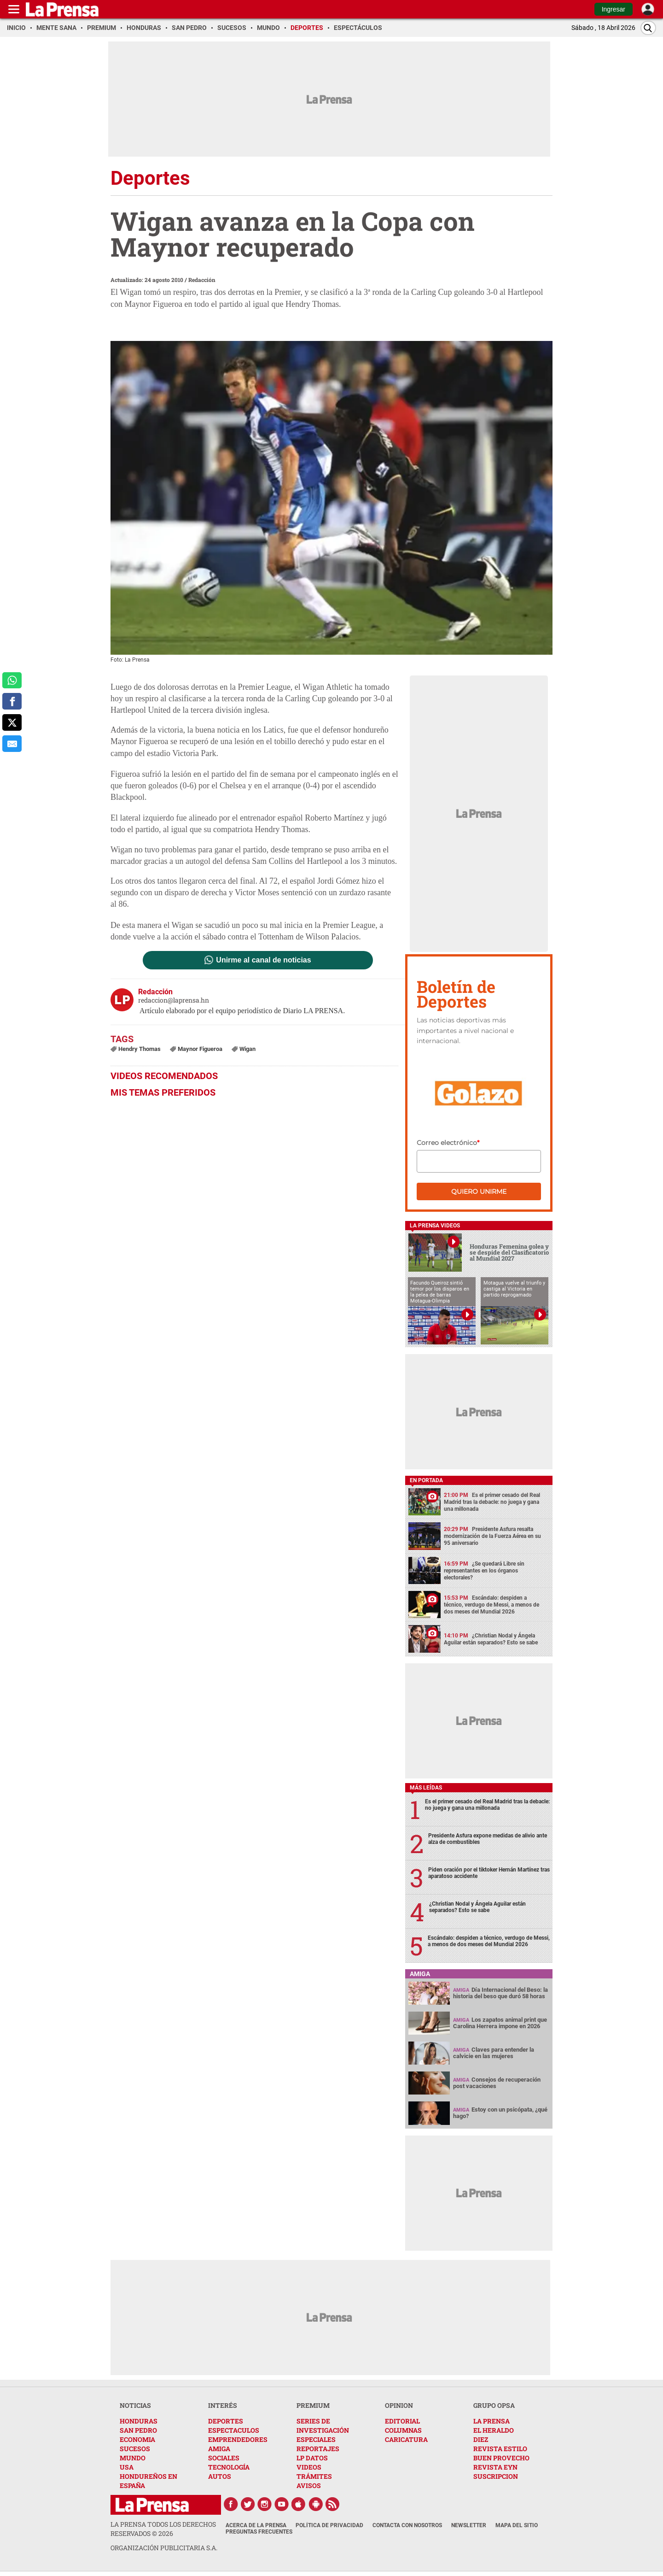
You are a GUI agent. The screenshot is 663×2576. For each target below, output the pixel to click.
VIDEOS (309, 2467)
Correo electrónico (448, 1142)
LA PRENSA (491, 2421)
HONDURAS (138, 2421)
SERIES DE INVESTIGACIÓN (323, 2426)
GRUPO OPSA (494, 2405)
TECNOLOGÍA (229, 2467)
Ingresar (613, 9)
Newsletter (468, 2525)
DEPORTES (225, 2421)
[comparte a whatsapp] (12, 680)
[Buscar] (648, 28)
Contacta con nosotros (407, 2525)
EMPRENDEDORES (238, 2439)
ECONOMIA (137, 2439)
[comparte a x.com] (12, 722)
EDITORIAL (402, 2421)
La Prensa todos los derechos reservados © (163, 2529)
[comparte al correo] (12, 743)
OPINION (399, 2405)
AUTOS (219, 2476)
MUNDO (132, 2457)
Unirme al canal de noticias (263, 960)
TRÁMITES (314, 2476)
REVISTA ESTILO (500, 2448)
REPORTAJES (318, 2448)
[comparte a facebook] (12, 701)
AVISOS (309, 2485)
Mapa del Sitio (516, 2525)
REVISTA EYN (495, 2467)
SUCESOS (135, 2448)
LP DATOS (312, 2457)
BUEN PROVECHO (501, 2457)
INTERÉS (222, 2405)
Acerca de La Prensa (256, 2525)
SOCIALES (223, 2457)
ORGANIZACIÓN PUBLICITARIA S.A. (163, 2547)
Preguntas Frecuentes (259, 2532)
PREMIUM (313, 2405)
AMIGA (219, 2448)
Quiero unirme (478, 1191)
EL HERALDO (493, 2430)
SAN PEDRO (138, 2430)
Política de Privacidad (329, 2525)
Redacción (201, 279)
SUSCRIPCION (495, 2476)
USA (127, 2467)
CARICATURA (406, 2439)
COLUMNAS (403, 2430)
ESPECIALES (316, 2439)
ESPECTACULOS (233, 2430)
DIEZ (480, 2439)
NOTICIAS (135, 2405)
